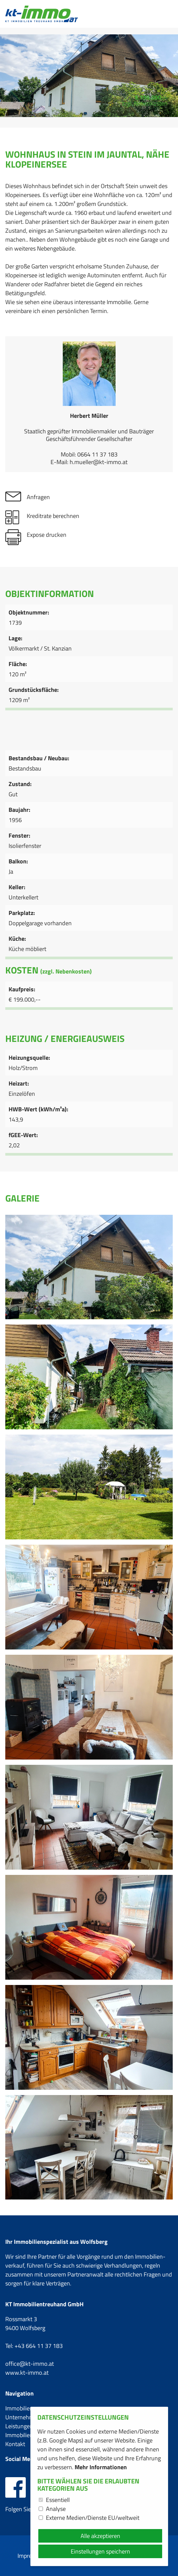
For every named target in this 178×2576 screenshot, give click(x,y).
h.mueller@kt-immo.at (98, 461)
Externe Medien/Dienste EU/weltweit (92, 2517)
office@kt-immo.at (29, 2363)
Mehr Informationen (101, 2467)
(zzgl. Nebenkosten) (66, 971)
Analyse (56, 2508)
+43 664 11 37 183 (39, 2345)
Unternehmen (22, 2417)
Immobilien (19, 2408)
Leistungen (19, 2426)
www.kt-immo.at (27, 2372)
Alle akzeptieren (100, 2535)
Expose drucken (46, 534)
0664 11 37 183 (97, 454)
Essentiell (58, 2499)
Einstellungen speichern (100, 2551)
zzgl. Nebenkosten (144, 103)
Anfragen (38, 497)
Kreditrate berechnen (53, 515)
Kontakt (15, 2443)
